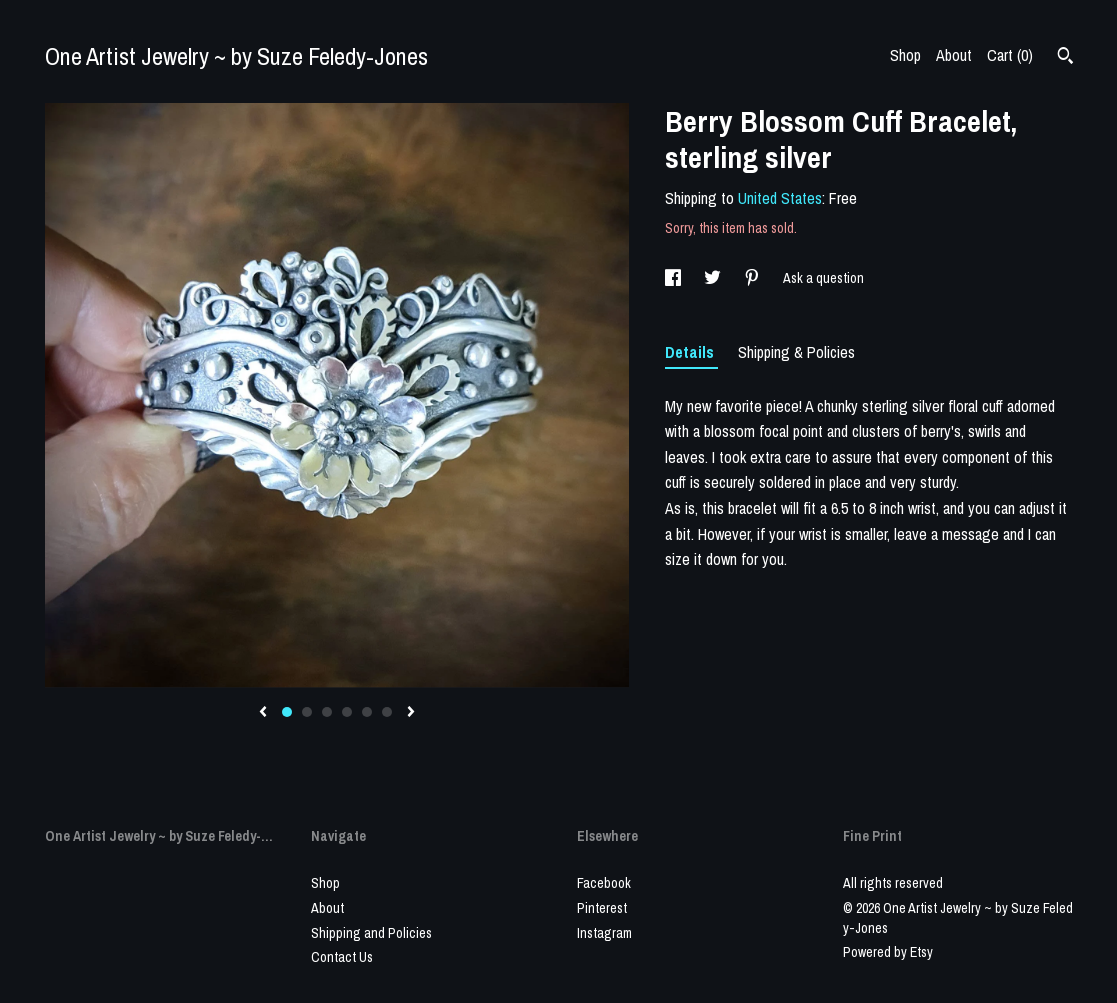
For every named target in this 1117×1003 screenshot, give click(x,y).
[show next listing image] (411, 713)
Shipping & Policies (796, 352)
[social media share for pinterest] (753, 278)
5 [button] (367, 712)
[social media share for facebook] (674, 278)
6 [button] (387, 712)
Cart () (1010, 55)
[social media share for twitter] (714, 278)
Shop (905, 55)
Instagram (604, 933)
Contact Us (342, 957)
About (954, 55)
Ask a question (823, 278)
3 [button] (327, 712)
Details (691, 352)
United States (780, 198)
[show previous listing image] (263, 713)
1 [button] (287, 712)
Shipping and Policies (371, 933)
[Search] (1065, 58)
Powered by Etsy (888, 952)
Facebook (604, 883)
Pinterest (602, 908)
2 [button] (307, 712)
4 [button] (347, 712)
